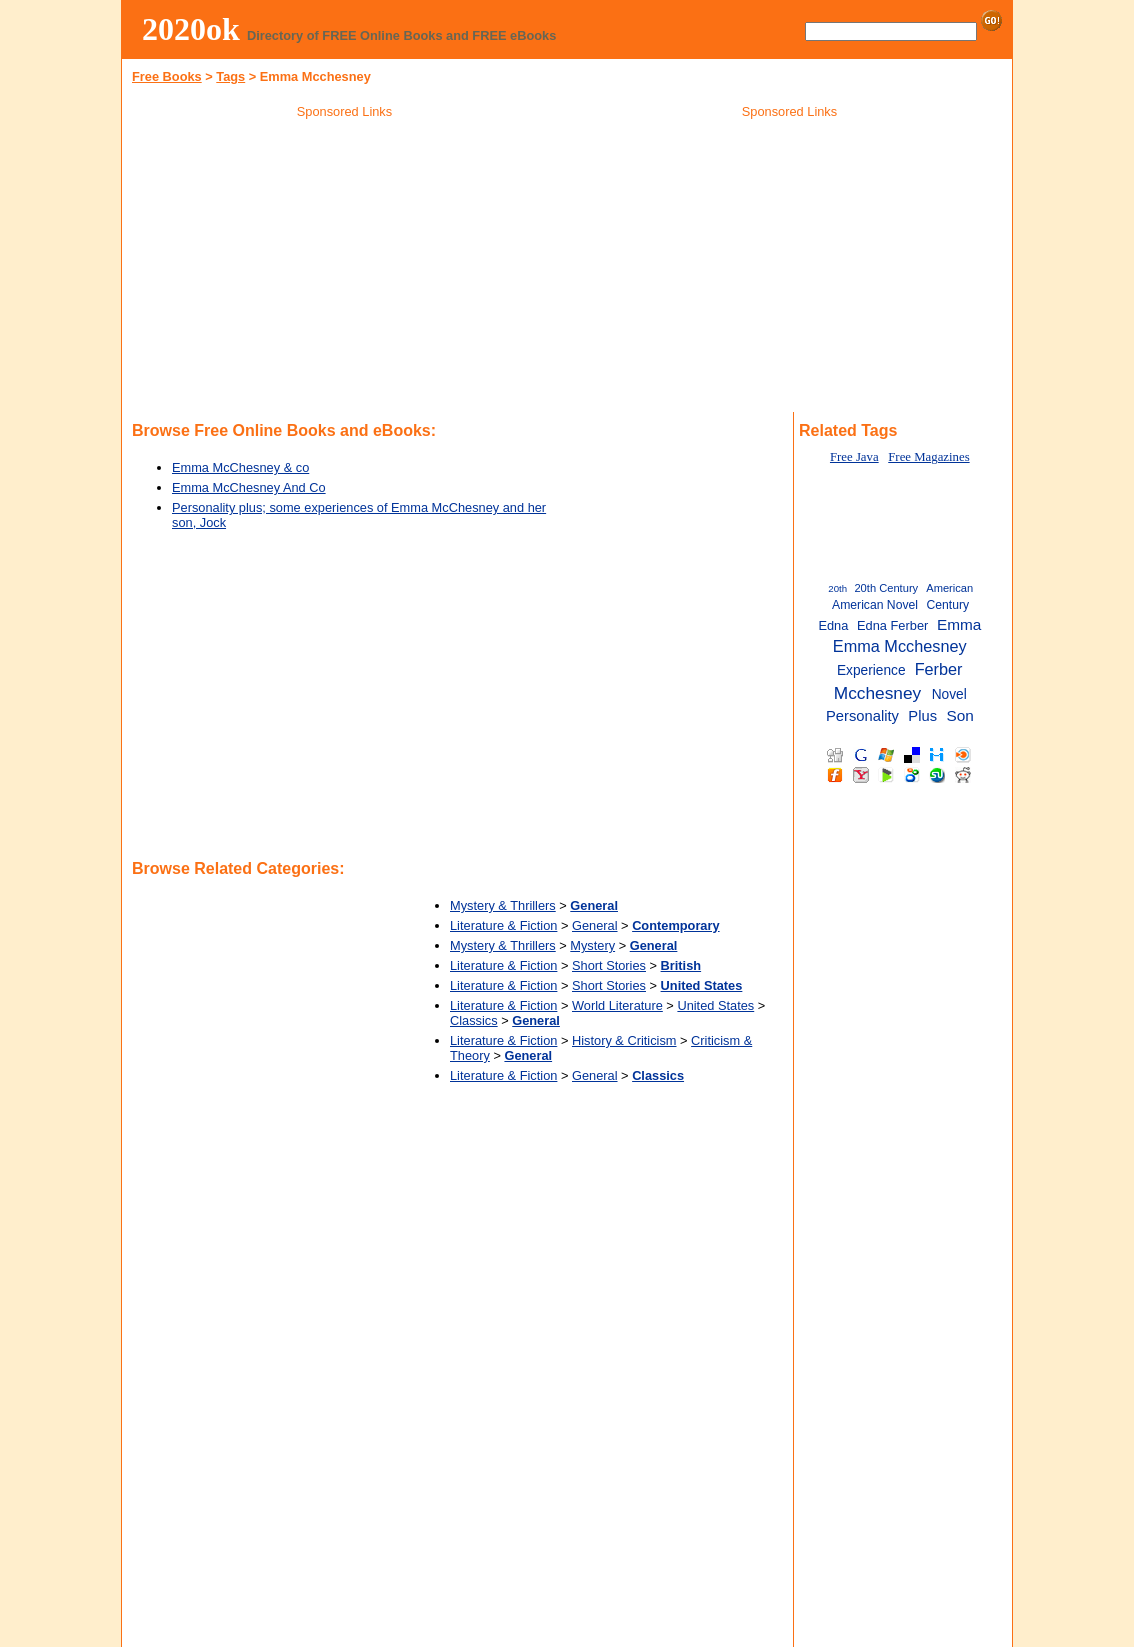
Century (947, 605)
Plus (922, 716)
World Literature (617, 1005)
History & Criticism (624, 1040)
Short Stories (609, 965)
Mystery (592, 945)
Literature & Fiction (503, 925)
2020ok (191, 29)
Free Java (854, 457)
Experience (871, 670)
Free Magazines (928, 457)
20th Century (886, 588)
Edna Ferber (892, 625)
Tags (230, 76)
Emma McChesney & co (240, 467)
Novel (949, 694)
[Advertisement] (345, 269)
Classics (474, 1020)
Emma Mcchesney (900, 646)
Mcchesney (877, 693)
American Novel (875, 605)
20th (837, 588)
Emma (959, 624)
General (595, 925)
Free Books (167, 76)
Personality (862, 716)
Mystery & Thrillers (503, 905)
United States (715, 1005)
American (949, 588)
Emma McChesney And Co (249, 487)
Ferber (939, 669)
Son (959, 715)
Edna (833, 625)
